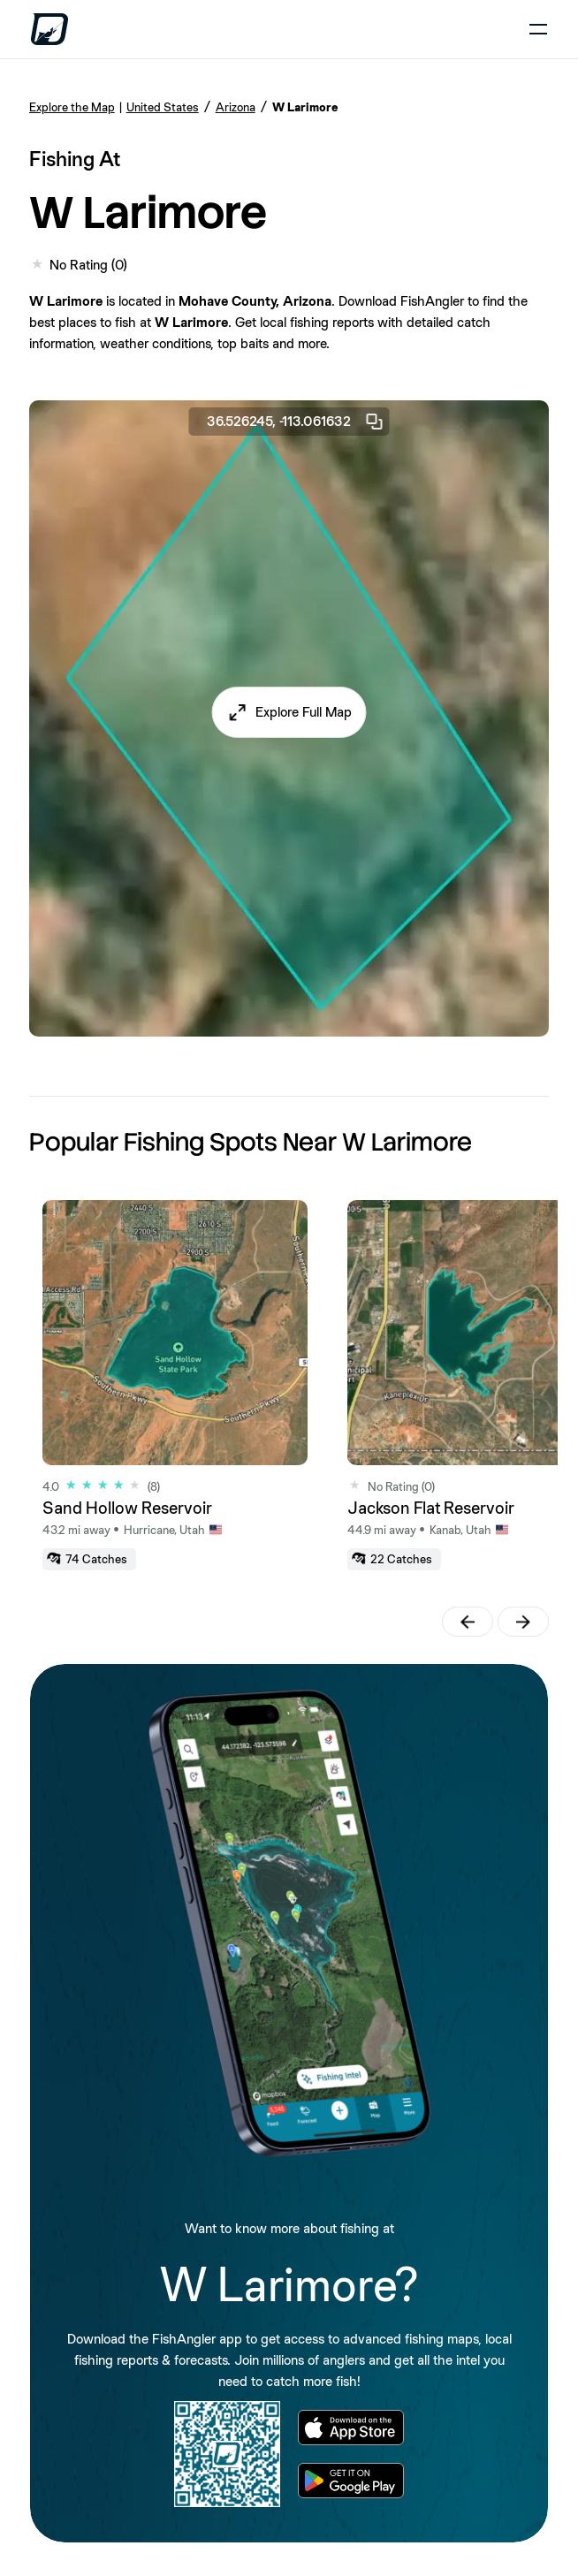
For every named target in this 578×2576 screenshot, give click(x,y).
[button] (289, 712)
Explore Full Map (303, 712)
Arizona (235, 107)
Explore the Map (72, 107)
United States (162, 107)
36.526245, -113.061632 (296, 421)
